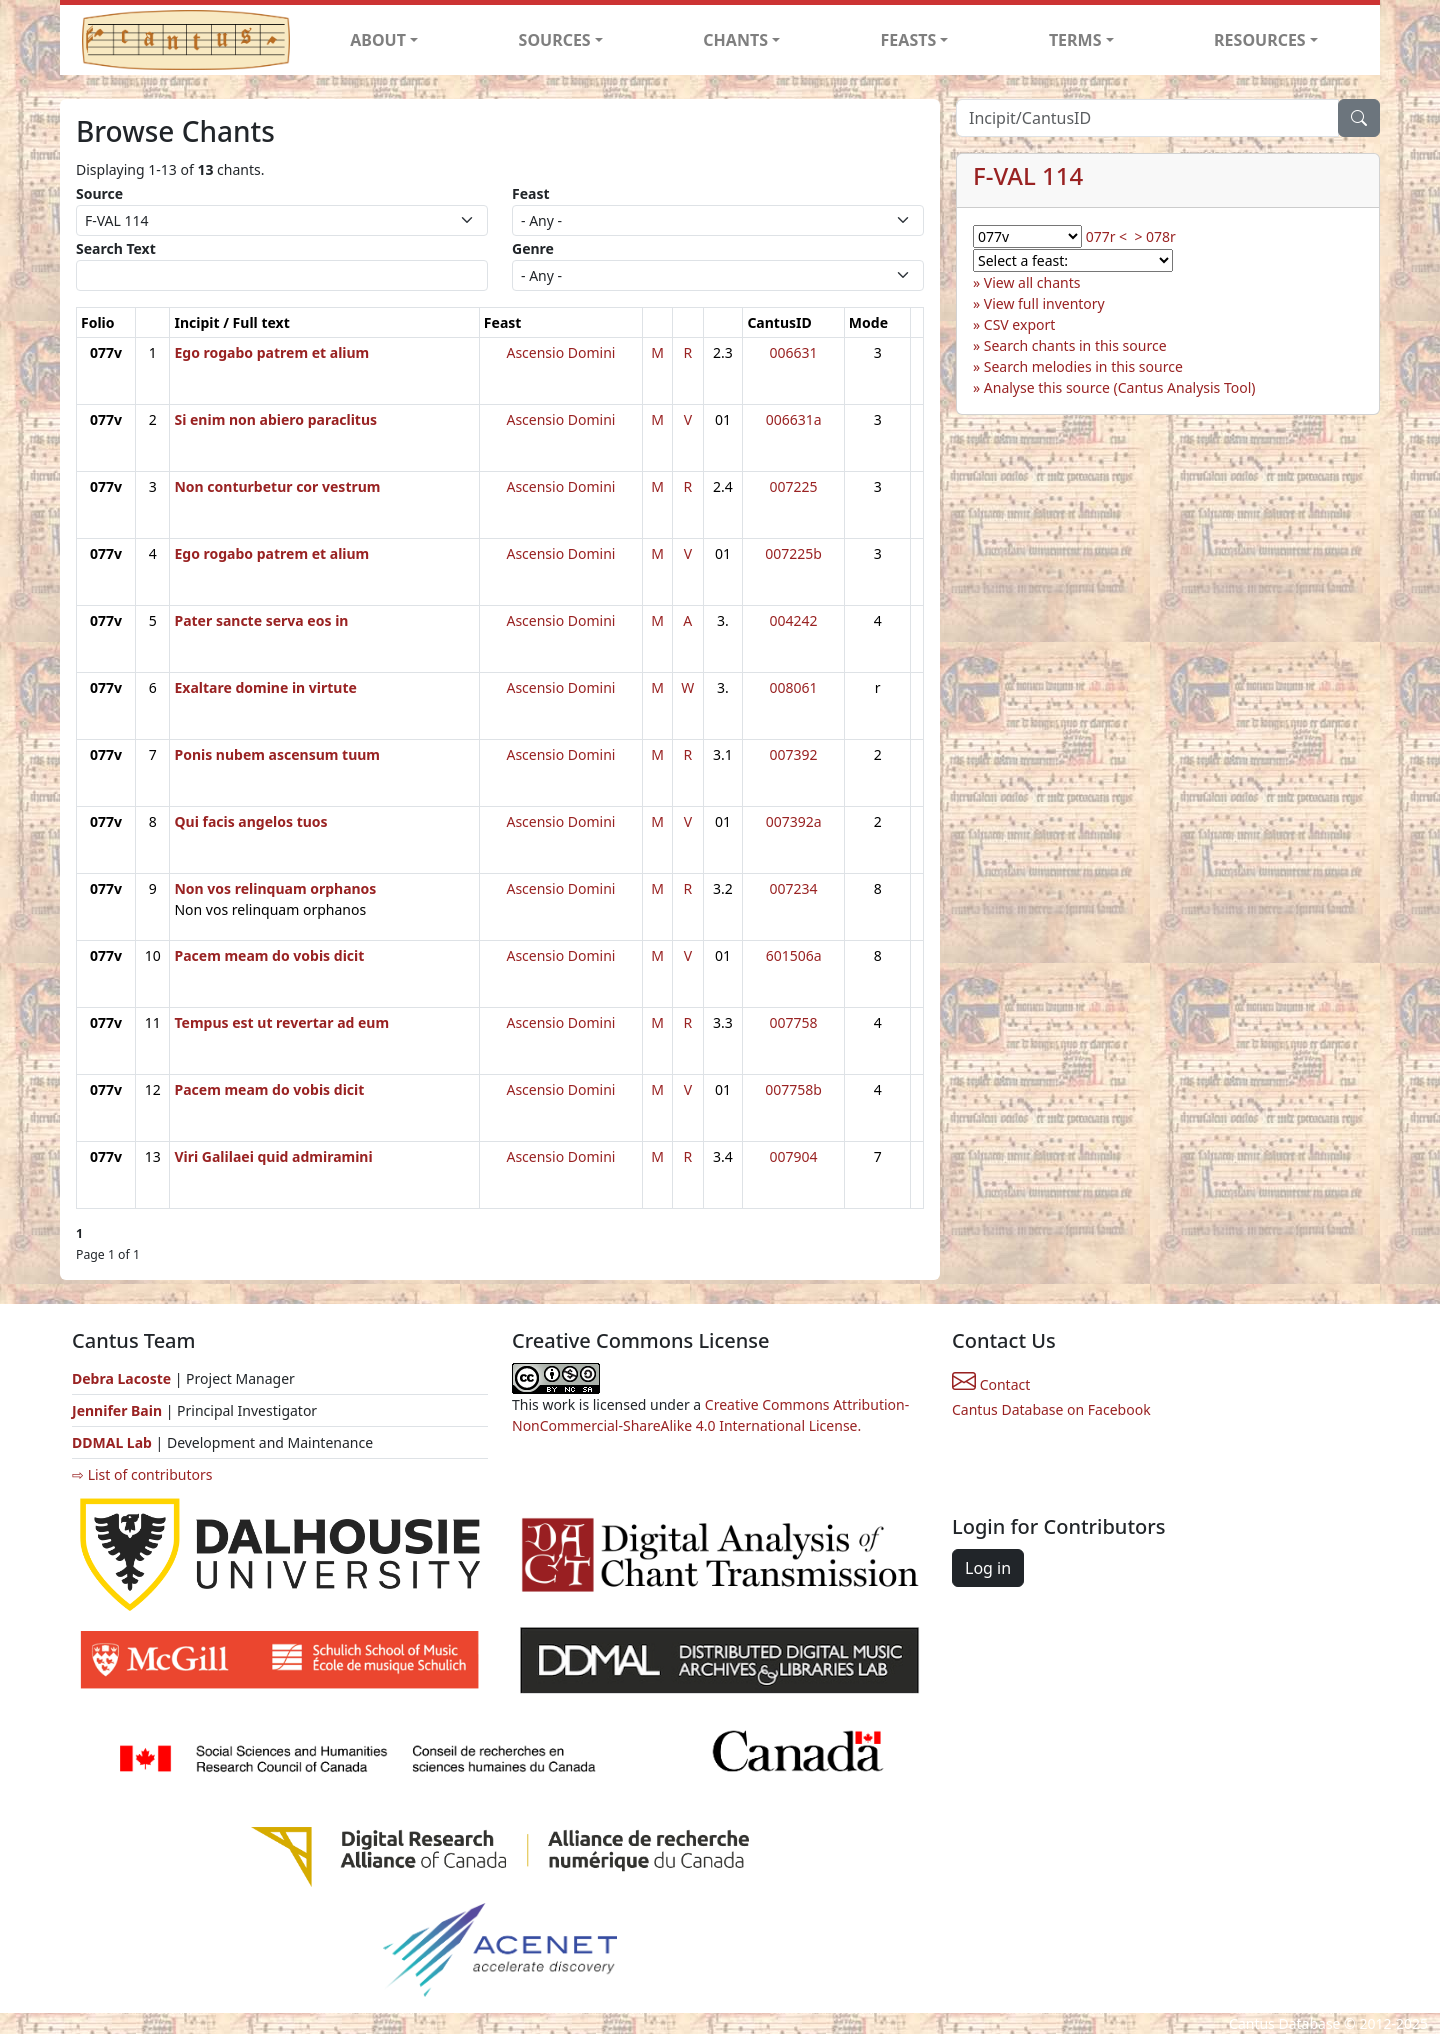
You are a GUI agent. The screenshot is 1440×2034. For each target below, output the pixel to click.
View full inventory (1044, 303)
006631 (794, 352)
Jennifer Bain (119, 1410)
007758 (794, 1022)
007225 (794, 486)
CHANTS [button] (735, 40)
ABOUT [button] (378, 40)
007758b (793, 1089)
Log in (988, 1568)
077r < (1106, 236)
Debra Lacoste (121, 1378)
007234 (794, 888)
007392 (794, 754)
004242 (794, 620)
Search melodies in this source (1083, 366)
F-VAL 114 (1028, 175)
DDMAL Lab (112, 1442)
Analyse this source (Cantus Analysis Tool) (1120, 387)
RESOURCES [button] (1260, 40)
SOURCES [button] (555, 40)
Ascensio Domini (560, 352)
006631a (794, 419)
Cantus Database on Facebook (1051, 1409)
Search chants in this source (1075, 345)
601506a (794, 955)
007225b (793, 553)
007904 (794, 1156)
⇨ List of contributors (142, 1474)
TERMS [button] (1075, 40)
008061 (794, 687)
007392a (794, 821)
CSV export (1020, 324)
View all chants (1032, 282)
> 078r (1154, 236)
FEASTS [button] (909, 40)
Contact (991, 1384)
